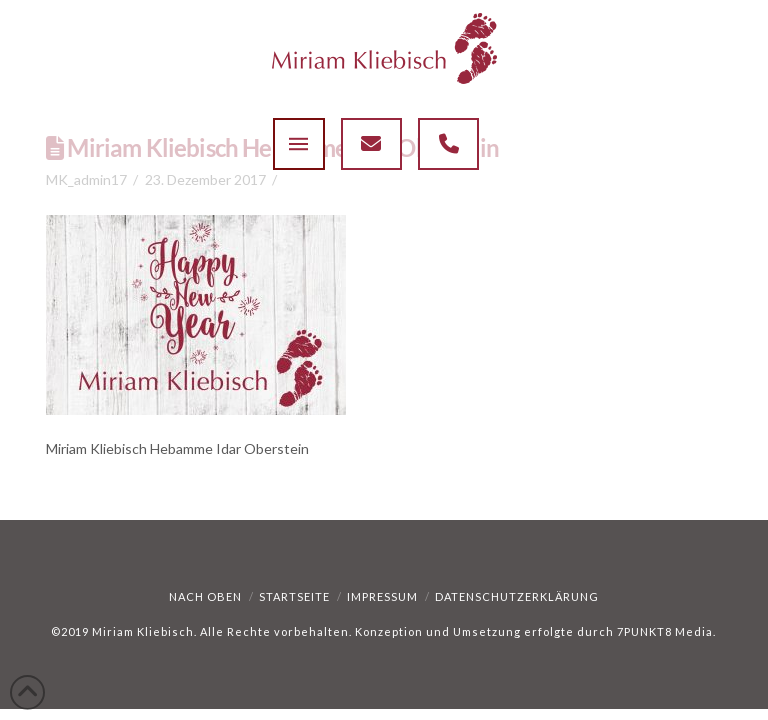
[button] (299, 144)
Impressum (382, 596)
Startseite (294, 596)
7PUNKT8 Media (665, 631)
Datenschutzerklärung (517, 596)
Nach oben (205, 596)
